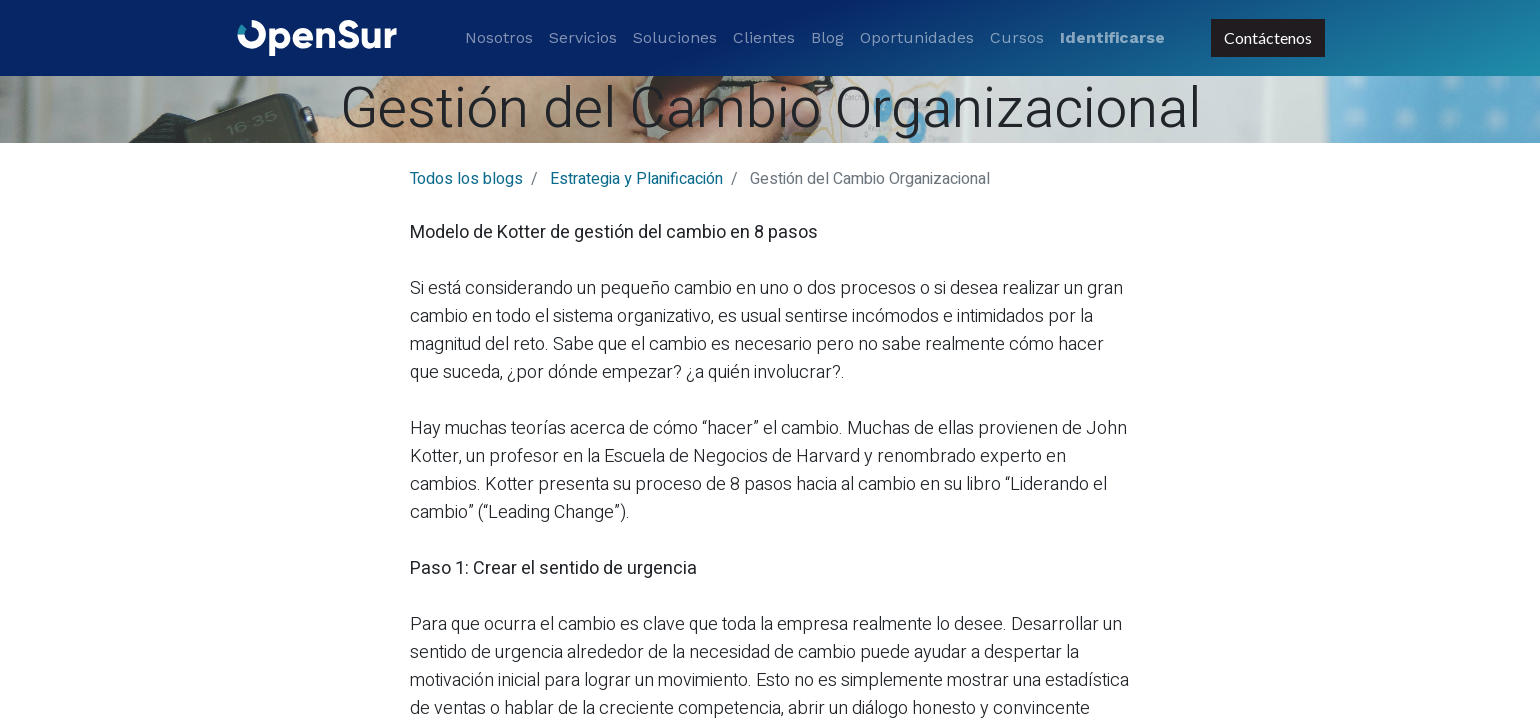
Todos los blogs (466, 179)
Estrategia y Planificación (636, 179)
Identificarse (1112, 37)
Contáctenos (1268, 37)
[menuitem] (499, 38)
